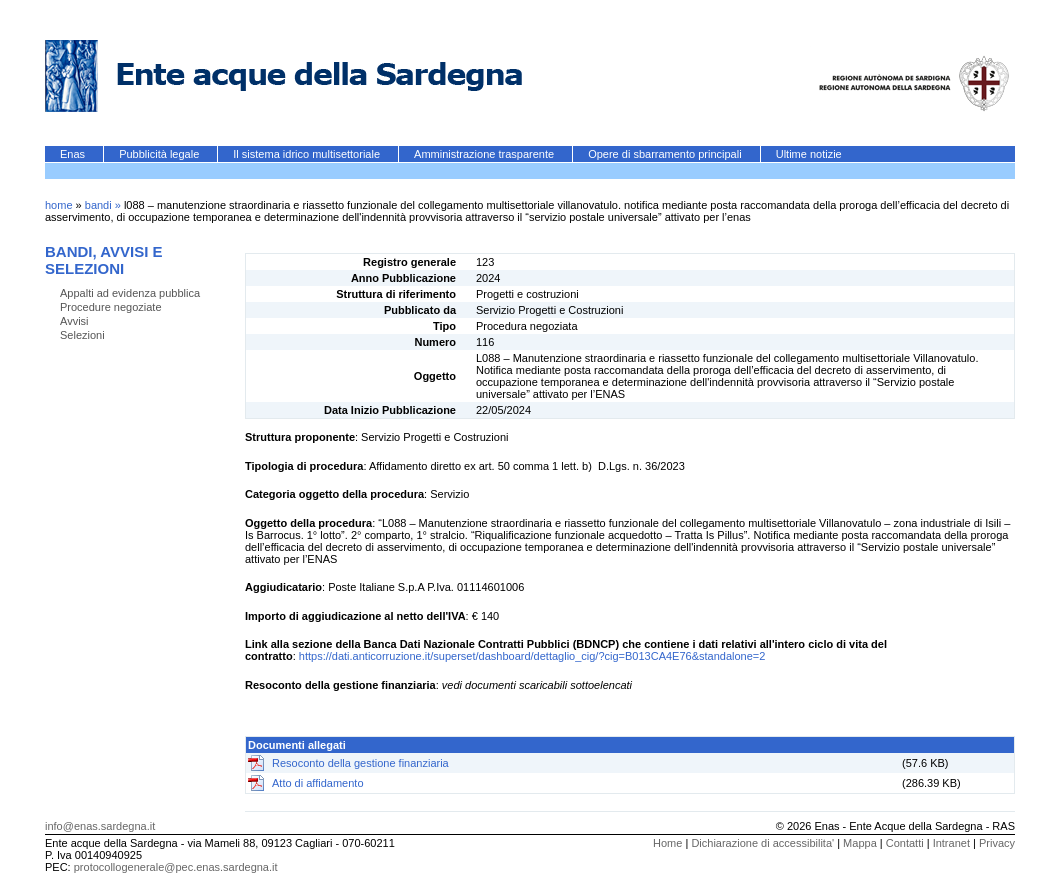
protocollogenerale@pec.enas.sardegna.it (176, 867)
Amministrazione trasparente (485, 154)
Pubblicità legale (160, 154)
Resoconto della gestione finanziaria (360, 763)
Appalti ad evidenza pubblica (130, 293)
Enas (74, 154)
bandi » (104, 205)
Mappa (860, 843)
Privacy (997, 843)
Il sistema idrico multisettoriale (308, 154)
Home (667, 843)
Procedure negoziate (111, 307)
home (59, 205)
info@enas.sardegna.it (100, 826)
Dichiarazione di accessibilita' (762, 843)
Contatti (905, 843)
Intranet (951, 843)
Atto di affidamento (318, 783)
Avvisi (74, 321)
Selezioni (82, 335)
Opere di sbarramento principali (666, 154)
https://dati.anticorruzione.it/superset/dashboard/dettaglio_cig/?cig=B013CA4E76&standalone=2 (532, 656)
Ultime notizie (809, 154)
